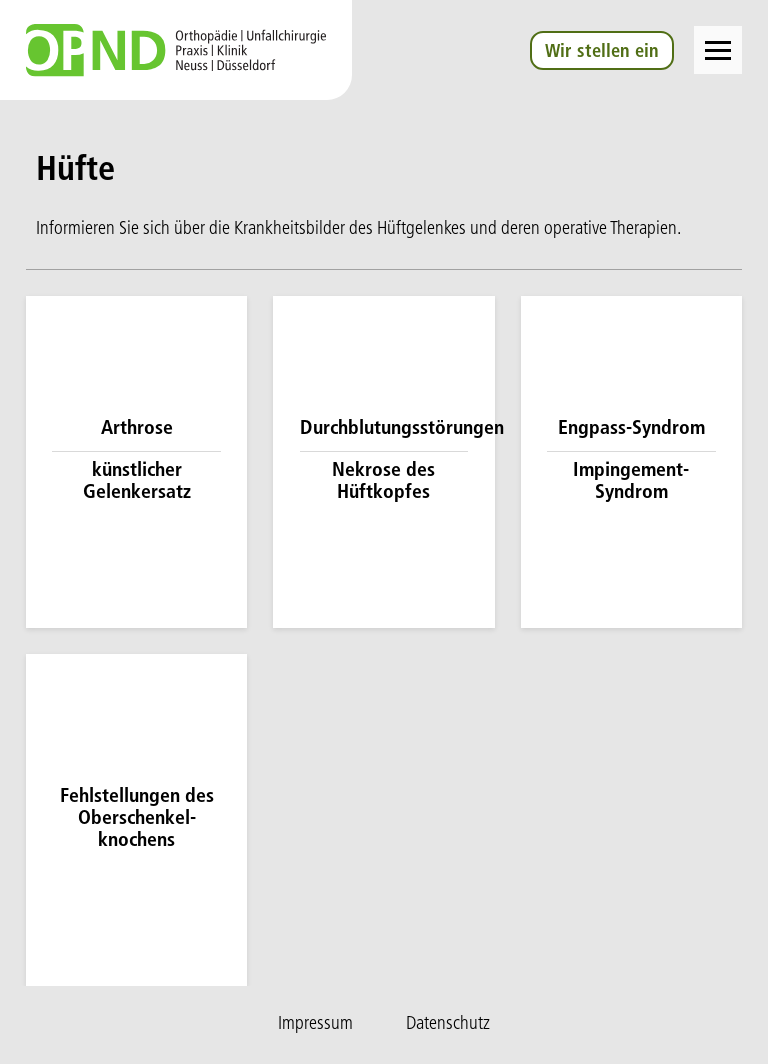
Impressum (315, 1024)
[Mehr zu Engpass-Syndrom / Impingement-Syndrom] (631, 462)
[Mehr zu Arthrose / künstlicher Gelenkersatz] (136, 462)
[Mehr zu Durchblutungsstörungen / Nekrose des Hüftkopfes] (383, 462)
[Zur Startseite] (176, 50)
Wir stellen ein (601, 52)
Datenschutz (448, 1024)
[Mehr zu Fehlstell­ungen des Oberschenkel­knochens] (136, 820)
